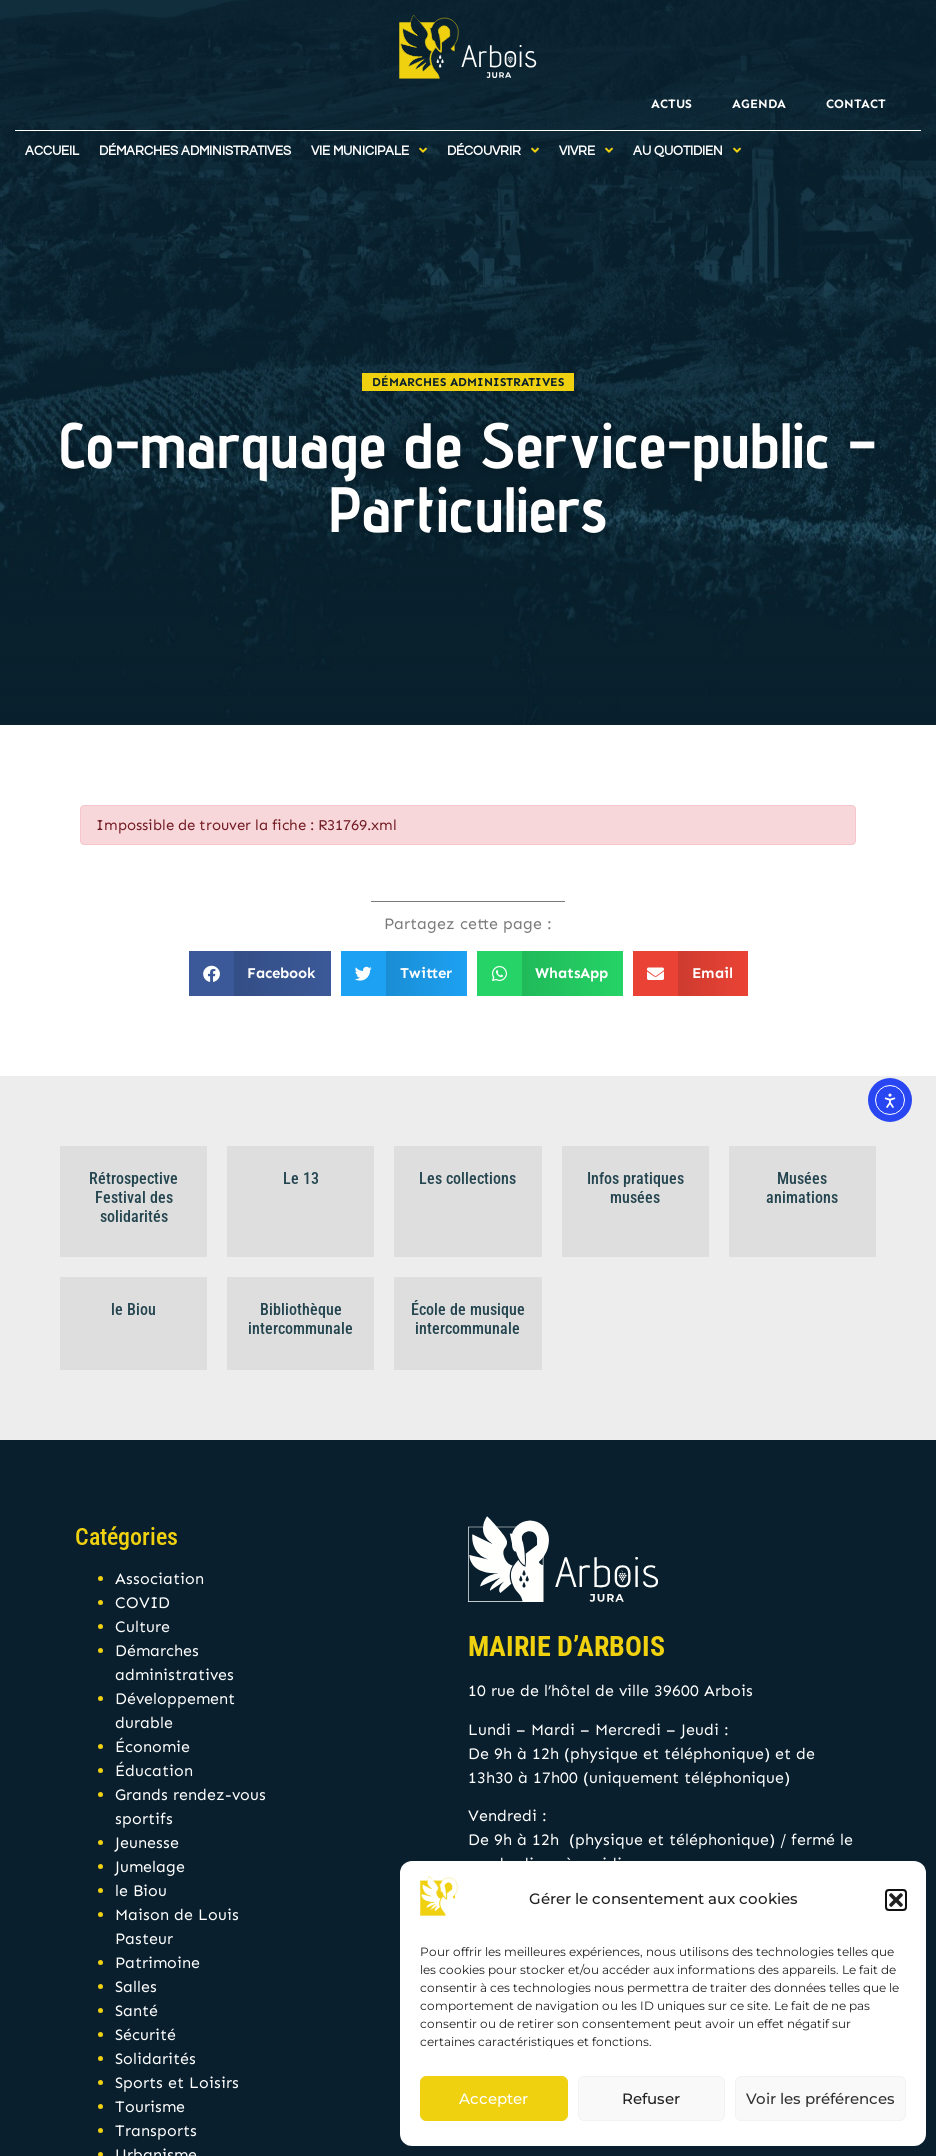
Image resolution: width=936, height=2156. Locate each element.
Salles (136, 1986)
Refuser (651, 2098)
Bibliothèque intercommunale (300, 1319)
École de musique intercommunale (468, 1319)
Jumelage (150, 1866)
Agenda (759, 103)
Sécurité (145, 2034)
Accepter (493, 2098)
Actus (671, 103)
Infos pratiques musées (635, 1188)
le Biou (133, 1309)
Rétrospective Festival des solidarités (133, 1197)
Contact (856, 103)
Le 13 (301, 1178)
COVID (142, 1602)
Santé (136, 2010)
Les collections (467, 1178)
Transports (156, 2130)
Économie (152, 1746)
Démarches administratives (468, 382)
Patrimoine (157, 1962)
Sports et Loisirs (177, 2082)
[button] (896, 1900)
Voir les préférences (820, 2098)
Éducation (154, 1770)
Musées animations (802, 1188)
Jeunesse (147, 1842)
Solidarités (155, 2058)
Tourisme (150, 2106)
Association (159, 1578)
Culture (142, 1626)
